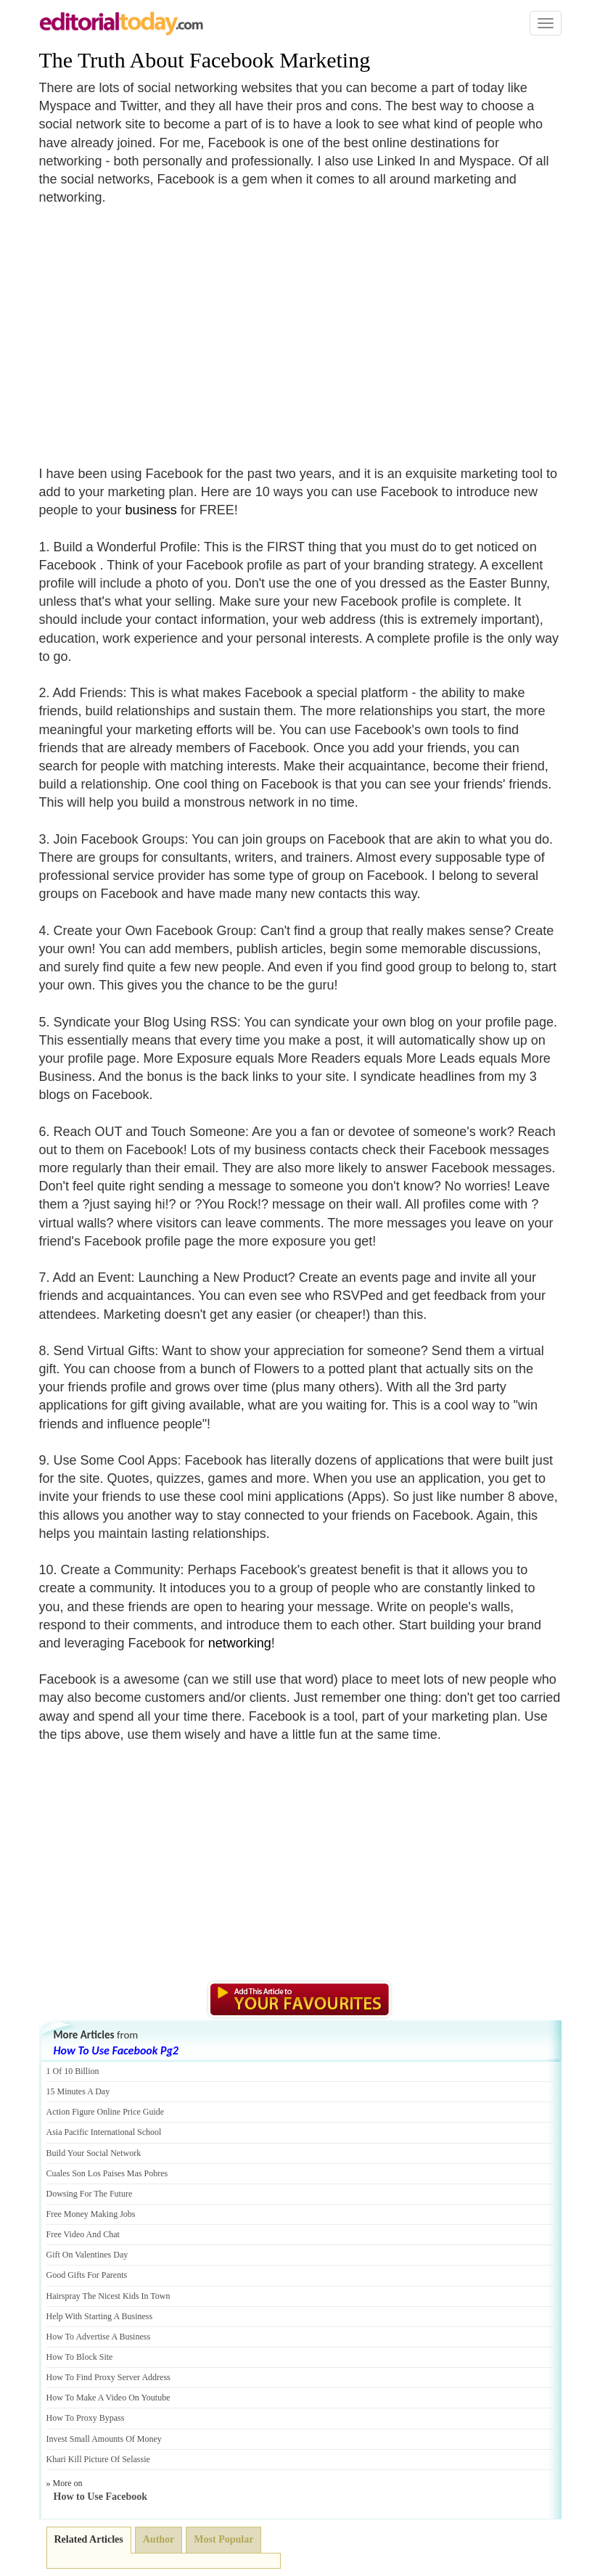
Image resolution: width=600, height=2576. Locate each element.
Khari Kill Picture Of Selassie (98, 2459)
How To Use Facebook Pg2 (116, 2050)
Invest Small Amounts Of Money (104, 2439)
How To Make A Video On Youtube (108, 2397)
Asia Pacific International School (104, 2132)
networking (239, 1643)
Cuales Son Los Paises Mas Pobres (107, 2173)
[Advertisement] (161, 327)
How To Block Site (79, 2357)
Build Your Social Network (93, 2153)
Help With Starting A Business (99, 2316)
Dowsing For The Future (89, 2194)
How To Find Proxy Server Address (108, 2377)
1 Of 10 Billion (72, 2071)
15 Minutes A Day (78, 2091)
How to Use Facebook (101, 2496)
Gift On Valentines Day (87, 2255)
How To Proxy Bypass (85, 2418)
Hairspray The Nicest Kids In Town (108, 2296)
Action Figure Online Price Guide (105, 2112)
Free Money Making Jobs (91, 2214)
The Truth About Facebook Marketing (205, 60)
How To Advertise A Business (98, 2337)
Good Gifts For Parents (87, 2275)
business (151, 510)
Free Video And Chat (83, 2234)
